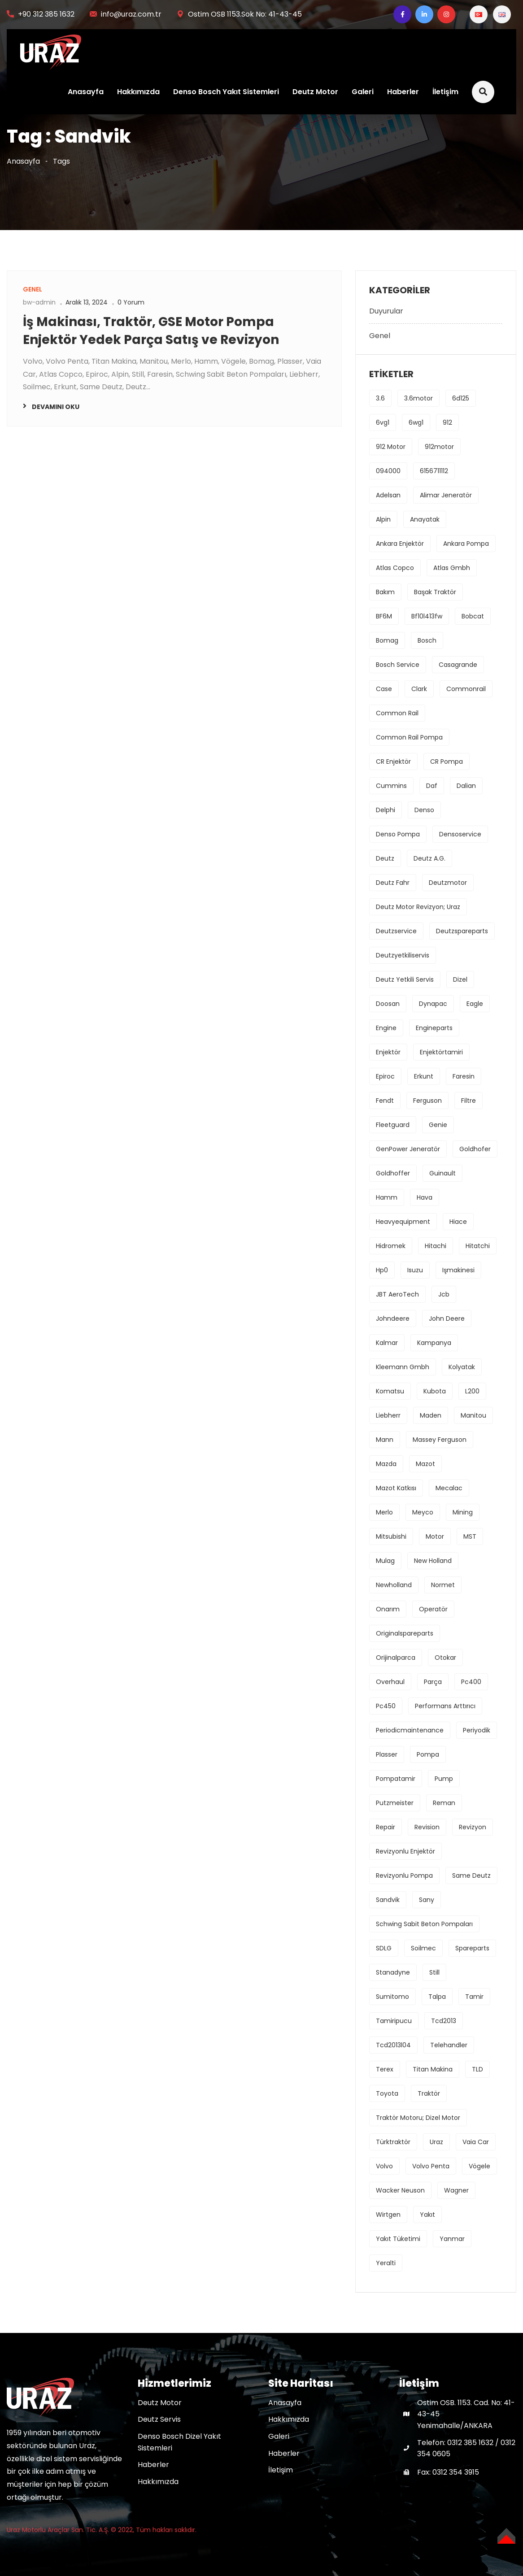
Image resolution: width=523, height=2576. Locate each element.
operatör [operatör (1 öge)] (433, 1609)
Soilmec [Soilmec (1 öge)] (423, 1948)
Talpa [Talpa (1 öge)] (437, 1996)
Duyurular (386, 311)
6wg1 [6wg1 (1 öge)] (416, 422)
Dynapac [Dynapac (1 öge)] (433, 1003)
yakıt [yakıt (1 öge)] (427, 2214)
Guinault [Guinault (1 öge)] (442, 1173)
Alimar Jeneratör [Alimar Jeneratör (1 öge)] (446, 495)
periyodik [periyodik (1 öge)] (476, 1730)
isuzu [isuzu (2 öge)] (415, 1270)
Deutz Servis (159, 2419)
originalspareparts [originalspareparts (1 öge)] (404, 1633)
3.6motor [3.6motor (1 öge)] (418, 398)
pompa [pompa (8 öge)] (428, 1754)
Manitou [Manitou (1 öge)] (473, 1415)
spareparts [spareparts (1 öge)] (472, 1948)
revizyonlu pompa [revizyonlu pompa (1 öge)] (404, 1875)
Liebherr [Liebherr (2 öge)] (388, 1415)
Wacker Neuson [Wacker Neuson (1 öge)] (400, 2190)
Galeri (362, 92)
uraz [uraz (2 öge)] (436, 2141)
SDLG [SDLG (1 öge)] (384, 1948)
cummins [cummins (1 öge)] (391, 785)
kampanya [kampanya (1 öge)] (434, 1342)
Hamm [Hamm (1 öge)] (386, 1197)
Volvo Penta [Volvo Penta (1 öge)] (430, 2166)
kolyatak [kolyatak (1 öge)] (462, 1366)
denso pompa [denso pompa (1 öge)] (398, 834)
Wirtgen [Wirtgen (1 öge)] (388, 2214)
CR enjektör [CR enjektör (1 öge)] (393, 761)
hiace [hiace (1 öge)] (458, 1221)
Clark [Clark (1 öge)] (419, 688)
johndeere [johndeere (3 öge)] (393, 1318)
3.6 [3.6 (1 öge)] (380, 398)
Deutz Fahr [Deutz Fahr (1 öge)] (393, 882)
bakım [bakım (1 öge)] (385, 591)
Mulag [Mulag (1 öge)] (385, 1560)
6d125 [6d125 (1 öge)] (460, 398)
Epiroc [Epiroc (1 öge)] (385, 1076)
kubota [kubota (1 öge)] (434, 1391)
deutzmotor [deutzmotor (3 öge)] (448, 882)
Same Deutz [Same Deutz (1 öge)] (471, 1875)
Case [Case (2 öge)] (384, 688)
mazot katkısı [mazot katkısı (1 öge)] (396, 1488)
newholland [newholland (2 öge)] (394, 1584)
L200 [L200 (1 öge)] (472, 1391)
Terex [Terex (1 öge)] (384, 2069)
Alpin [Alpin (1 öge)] (383, 519)
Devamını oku (55, 406)
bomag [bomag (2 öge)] (387, 640)
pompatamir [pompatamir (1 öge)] (395, 1778)
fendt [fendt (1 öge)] (385, 1100)
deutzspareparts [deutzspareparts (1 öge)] (462, 931)
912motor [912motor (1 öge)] (439, 446)
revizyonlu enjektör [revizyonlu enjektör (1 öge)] (405, 1851)
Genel (379, 336)
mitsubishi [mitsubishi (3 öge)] (391, 1536)
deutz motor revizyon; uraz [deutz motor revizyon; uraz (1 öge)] (418, 906)
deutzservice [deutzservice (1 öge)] (396, 931)
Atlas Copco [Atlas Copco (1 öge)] (395, 567)
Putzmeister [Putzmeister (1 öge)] (395, 1802)
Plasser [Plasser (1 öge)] (386, 1754)
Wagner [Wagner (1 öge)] (456, 2190)
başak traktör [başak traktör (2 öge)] (435, 591)
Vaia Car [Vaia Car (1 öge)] (475, 2141)
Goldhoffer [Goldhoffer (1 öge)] (393, 1173)
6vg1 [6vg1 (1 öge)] (382, 422)
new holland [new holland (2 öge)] (433, 1560)
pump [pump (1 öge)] (444, 1778)
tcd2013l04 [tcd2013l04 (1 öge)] (393, 2045)
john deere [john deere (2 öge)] (447, 1318)
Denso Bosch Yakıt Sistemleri (226, 92)
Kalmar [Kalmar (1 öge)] (387, 1342)
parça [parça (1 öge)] (433, 1681)
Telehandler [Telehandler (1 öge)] (448, 2045)
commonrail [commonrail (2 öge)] (466, 688)
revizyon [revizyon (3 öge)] (472, 1827)
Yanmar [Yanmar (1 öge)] (452, 2238)
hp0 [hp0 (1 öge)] (382, 1270)
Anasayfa (85, 92)
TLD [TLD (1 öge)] (477, 2069)
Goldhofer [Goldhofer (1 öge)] (475, 1148)
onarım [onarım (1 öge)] (388, 1609)
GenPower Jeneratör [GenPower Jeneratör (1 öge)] (408, 1148)
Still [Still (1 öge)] (434, 1972)
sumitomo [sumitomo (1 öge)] (392, 1996)
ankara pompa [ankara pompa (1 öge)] (466, 543)
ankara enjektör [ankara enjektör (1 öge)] (400, 543)
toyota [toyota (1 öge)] (387, 2093)
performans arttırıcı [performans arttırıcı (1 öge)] (445, 1705)
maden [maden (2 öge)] (430, 1415)
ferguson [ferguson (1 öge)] (427, 1100)
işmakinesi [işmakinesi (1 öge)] (458, 1270)
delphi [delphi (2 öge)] (385, 809)
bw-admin (39, 302)
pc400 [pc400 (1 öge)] (471, 1681)
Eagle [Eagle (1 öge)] (474, 1003)
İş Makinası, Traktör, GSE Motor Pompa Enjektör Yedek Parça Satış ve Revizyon (151, 330)
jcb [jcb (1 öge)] (443, 1294)
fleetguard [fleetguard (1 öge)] (393, 1124)
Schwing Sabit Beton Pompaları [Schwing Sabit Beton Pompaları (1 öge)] (424, 1923)
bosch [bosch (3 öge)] (427, 640)
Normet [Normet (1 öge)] (443, 1584)
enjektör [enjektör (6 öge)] (388, 1052)
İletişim (445, 92)
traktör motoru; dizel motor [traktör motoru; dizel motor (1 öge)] (418, 2117)
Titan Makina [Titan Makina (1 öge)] (433, 2069)
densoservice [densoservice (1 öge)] (460, 834)
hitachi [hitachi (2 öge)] (435, 1245)
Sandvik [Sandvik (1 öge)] (388, 1899)
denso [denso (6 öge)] (424, 809)
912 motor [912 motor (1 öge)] (390, 446)
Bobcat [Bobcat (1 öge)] (473, 616)
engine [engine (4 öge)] (386, 1027)
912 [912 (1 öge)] (447, 422)
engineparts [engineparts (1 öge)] (434, 1027)
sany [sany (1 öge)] (426, 1899)
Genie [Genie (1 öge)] (438, 1124)
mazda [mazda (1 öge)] (386, 1463)
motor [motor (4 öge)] (435, 1536)
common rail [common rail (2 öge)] (397, 713)
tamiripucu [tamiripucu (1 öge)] (394, 2020)
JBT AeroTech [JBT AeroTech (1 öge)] (397, 1294)
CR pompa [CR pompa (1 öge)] (446, 761)
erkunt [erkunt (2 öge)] (423, 1076)
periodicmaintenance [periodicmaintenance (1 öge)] (410, 1730)
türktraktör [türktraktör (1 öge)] (393, 2141)
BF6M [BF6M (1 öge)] (384, 616)
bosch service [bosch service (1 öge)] (397, 664)
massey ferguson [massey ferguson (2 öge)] (439, 1439)
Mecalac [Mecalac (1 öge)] (449, 1488)
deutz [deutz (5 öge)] (385, 858)
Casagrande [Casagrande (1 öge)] (458, 664)
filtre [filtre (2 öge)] (468, 1100)
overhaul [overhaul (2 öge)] (390, 1681)
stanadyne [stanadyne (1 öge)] (393, 1972)
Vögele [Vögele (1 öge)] (479, 2166)
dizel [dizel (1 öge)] (460, 979)
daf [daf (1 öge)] (431, 785)
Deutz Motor (315, 92)
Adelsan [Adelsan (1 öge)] (388, 495)
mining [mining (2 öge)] (463, 1512)
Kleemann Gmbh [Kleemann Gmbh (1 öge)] (402, 1366)
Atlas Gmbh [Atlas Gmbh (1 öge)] (451, 567)
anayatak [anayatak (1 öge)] (425, 519)
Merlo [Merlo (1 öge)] (384, 1512)
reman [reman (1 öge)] (444, 1802)
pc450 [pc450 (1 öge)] (386, 1705)
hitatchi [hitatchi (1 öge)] (478, 1245)
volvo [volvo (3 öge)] (384, 2166)
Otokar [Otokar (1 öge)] (445, 1657)
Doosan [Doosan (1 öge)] (388, 1003)
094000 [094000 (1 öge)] (388, 470)
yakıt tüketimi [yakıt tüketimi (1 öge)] (398, 2238)
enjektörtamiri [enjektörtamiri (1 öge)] (441, 1052)
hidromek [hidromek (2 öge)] (390, 1245)
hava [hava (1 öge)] (424, 1197)
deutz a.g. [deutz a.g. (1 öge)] (429, 858)
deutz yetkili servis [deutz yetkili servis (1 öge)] (405, 979)
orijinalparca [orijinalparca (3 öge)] (395, 1657)
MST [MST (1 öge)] (469, 1536)
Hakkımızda (138, 92)
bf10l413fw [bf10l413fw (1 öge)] (426, 616)
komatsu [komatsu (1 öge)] (390, 1391)
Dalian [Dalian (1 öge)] (466, 785)
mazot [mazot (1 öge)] (425, 1463)
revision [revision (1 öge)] (427, 1827)
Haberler (402, 92)
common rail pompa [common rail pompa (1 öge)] (409, 737)
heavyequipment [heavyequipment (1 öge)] (403, 1221)
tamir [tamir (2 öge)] (474, 1996)
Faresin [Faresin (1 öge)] (464, 1076)
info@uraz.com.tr (131, 14)
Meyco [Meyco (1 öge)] (422, 1512)
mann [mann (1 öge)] (384, 1439)
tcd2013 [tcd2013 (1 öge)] (443, 2020)
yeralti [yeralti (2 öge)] (386, 2262)
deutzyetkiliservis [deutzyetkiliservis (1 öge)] (402, 955)
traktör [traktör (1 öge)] (429, 2093)
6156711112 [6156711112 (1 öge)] (434, 470)
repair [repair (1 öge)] (385, 1827)
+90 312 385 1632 (46, 14)
